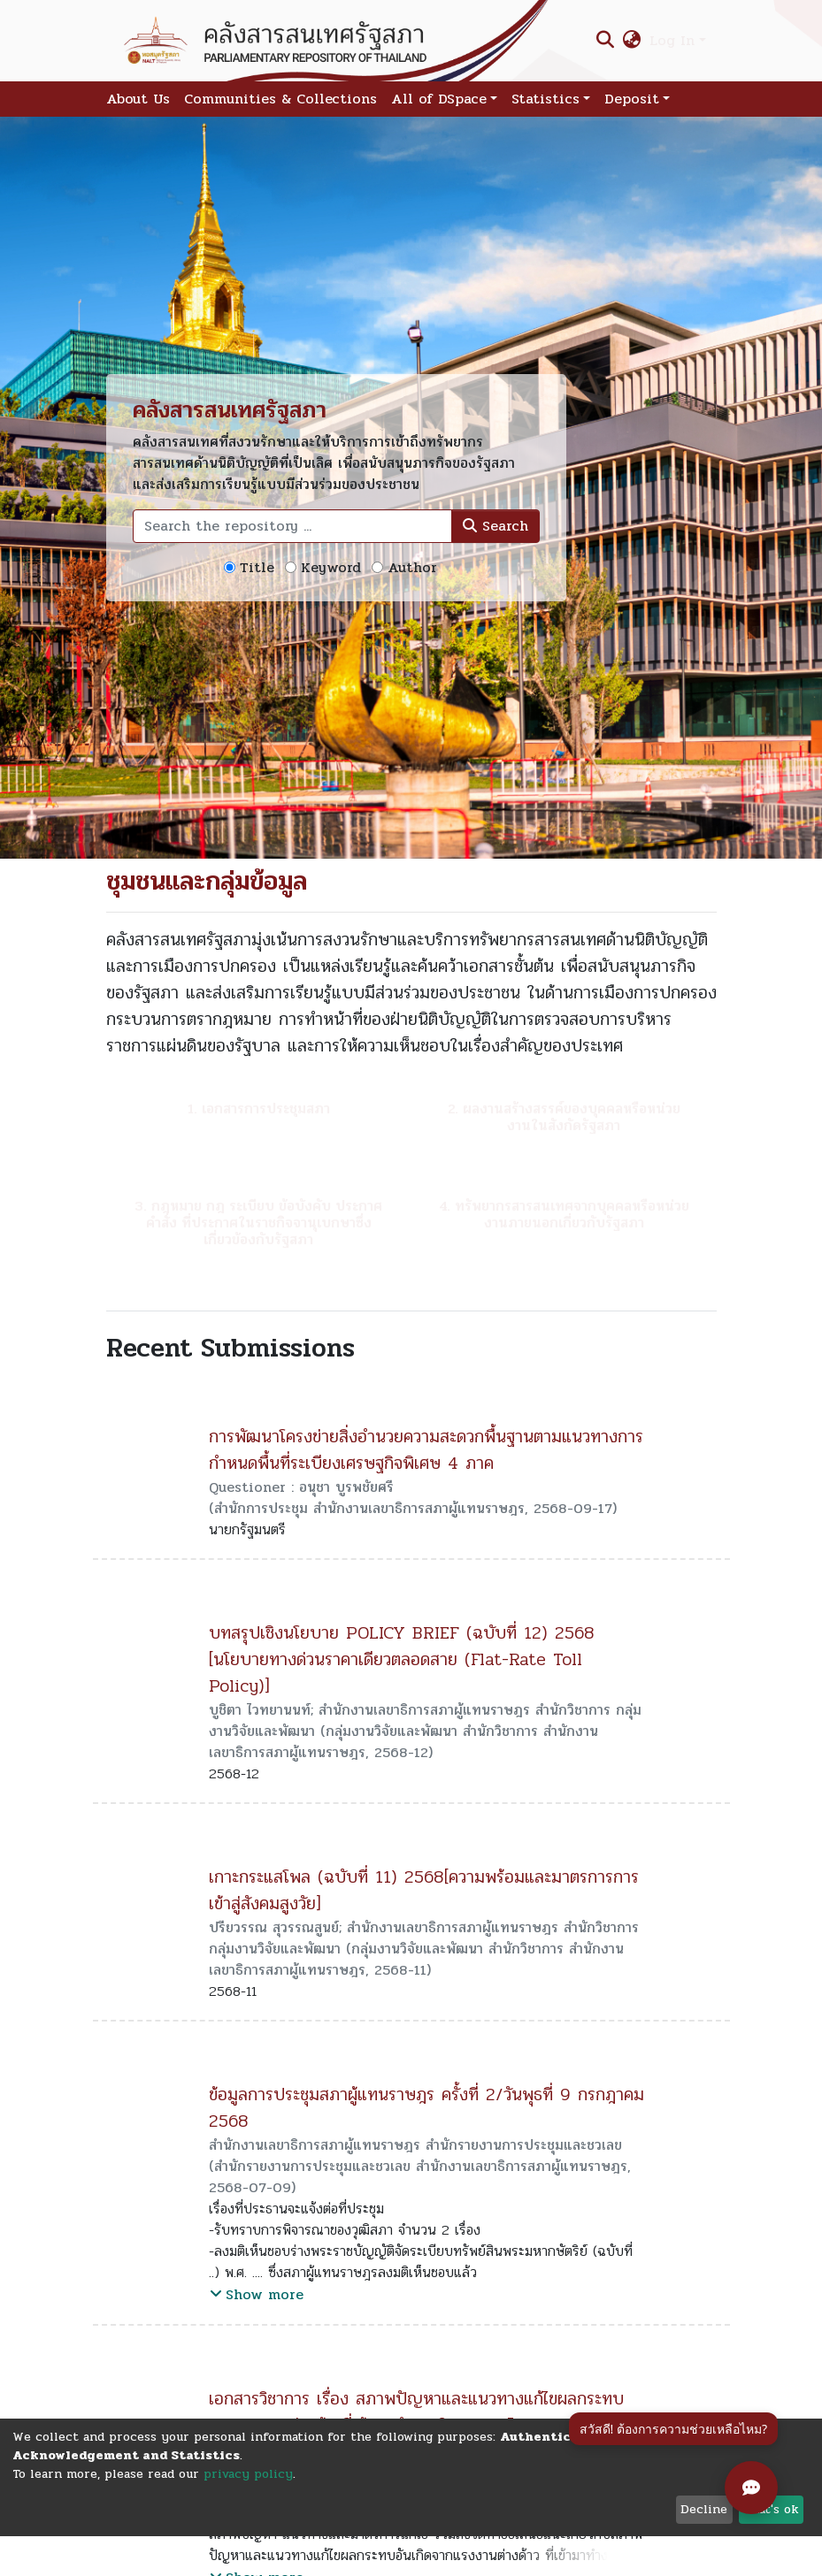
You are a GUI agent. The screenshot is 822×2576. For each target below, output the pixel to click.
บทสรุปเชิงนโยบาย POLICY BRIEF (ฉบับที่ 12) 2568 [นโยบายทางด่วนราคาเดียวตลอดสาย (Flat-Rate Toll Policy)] (402, 1659)
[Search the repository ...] (292, 526)
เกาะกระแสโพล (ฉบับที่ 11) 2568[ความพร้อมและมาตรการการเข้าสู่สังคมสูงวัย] (424, 1890)
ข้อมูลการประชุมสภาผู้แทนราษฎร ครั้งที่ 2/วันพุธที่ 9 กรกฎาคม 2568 (426, 2108)
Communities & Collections (280, 99)
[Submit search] (605, 40)
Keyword (331, 567)
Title (257, 567)
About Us (138, 99)
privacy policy (248, 2474)
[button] (631, 40)
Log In (672, 40)
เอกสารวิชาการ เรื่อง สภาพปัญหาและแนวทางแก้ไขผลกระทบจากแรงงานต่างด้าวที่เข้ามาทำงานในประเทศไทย (416, 2412)
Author (412, 567)
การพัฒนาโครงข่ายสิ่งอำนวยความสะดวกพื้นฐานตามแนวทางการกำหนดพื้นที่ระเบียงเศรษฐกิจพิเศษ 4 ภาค (426, 1450)
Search (495, 526)
